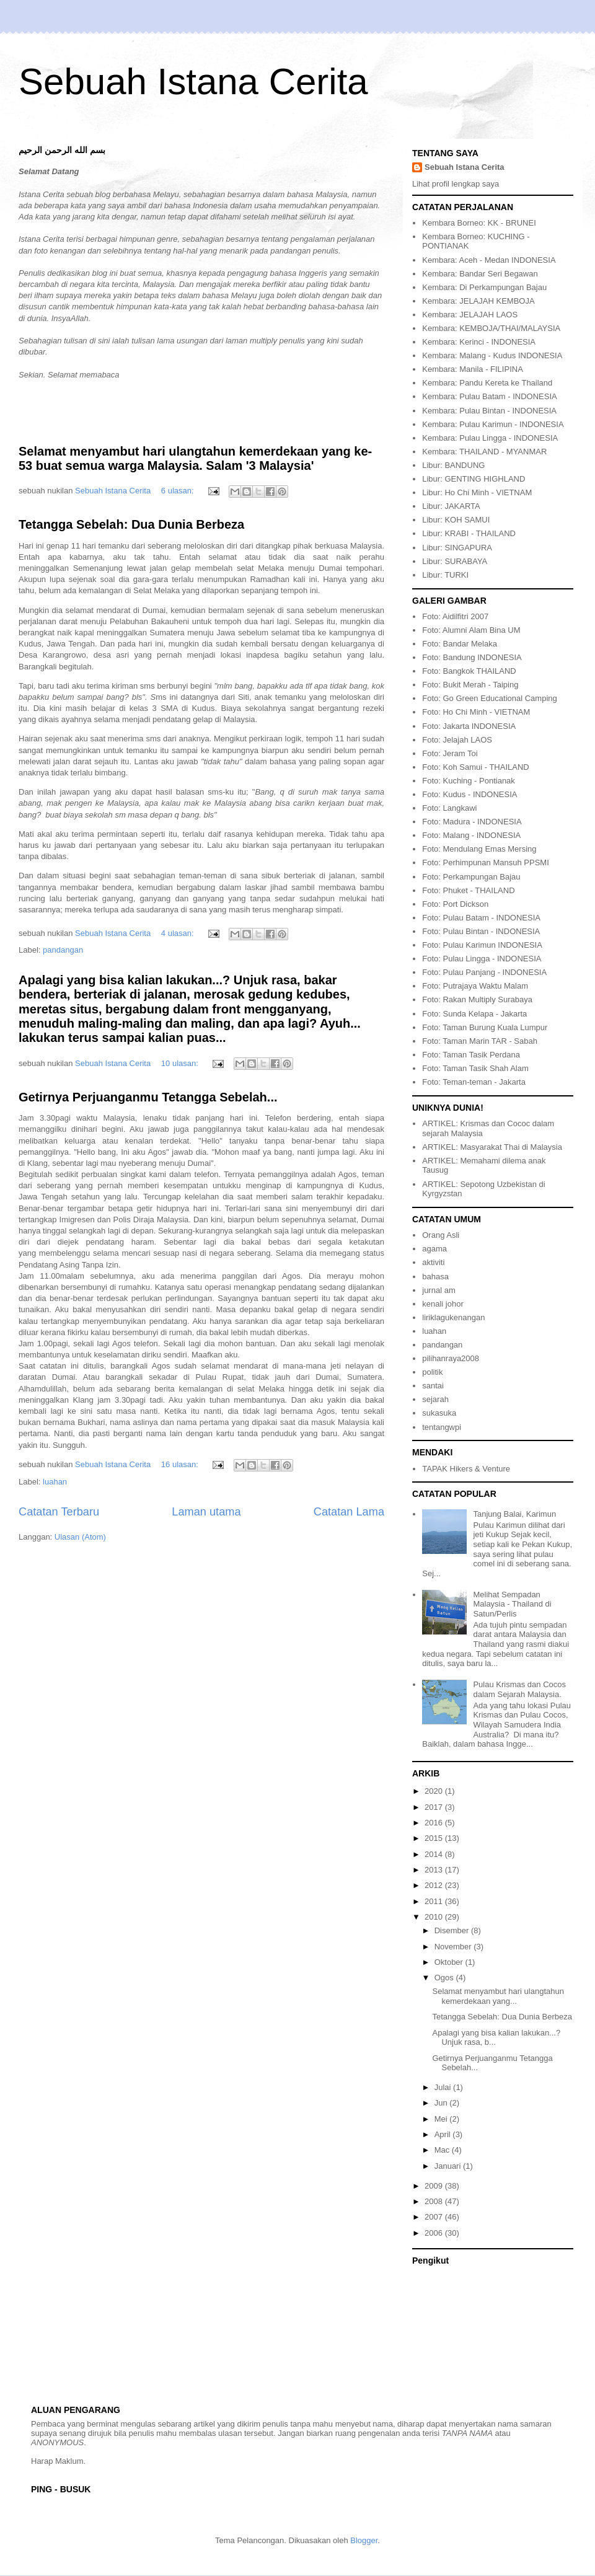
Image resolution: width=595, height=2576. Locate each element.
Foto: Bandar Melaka (459, 643)
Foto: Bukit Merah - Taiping (470, 684)
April (443, 2134)
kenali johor (443, 1303)
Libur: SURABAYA (454, 561)
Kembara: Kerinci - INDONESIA (479, 341)
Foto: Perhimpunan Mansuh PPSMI (485, 862)
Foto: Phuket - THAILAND (468, 890)
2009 (435, 2185)
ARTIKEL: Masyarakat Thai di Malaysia (492, 1147)
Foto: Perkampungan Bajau (471, 876)
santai (433, 1385)
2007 (435, 2216)
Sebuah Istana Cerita (193, 81)
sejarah (435, 1399)
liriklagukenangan (453, 1317)
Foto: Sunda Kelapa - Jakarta (474, 1013)
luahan (55, 1481)
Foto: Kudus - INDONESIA (469, 794)
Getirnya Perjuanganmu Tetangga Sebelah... (148, 1097)
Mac (443, 2150)
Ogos (445, 1977)
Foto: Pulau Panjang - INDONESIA (484, 972)
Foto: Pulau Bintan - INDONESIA (481, 931)
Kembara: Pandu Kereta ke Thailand (487, 382)
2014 (435, 1854)
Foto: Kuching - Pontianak (468, 780)
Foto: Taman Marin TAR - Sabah (479, 1041)
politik (432, 1372)
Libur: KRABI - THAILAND (469, 533)
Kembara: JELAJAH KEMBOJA (478, 301)
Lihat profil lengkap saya (455, 183)
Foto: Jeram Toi (449, 753)
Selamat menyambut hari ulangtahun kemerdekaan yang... (497, 1996)
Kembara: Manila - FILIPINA (472, 369)
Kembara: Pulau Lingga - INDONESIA (490, 438)
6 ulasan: (178, 490)
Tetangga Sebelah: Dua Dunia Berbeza (131, 524)
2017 (435, 1807)
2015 (435, 1838)
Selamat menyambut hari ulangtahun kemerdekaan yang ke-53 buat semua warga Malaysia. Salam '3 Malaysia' (195, 458)
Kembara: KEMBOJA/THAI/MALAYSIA (491, 328)
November (454, 1946)
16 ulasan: (181, 1464)
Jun (442, 2102)
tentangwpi (441, 1427)
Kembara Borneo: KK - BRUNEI (479, 222)
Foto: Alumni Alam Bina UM (471, 630)
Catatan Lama (349, 1512)
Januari (448, 2166)
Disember (452, 1930)
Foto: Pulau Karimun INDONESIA (482, 945)
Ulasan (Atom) (80, 1537)
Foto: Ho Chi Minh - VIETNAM (476, 712)
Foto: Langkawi (449, 808)
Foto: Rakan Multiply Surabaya (477, 999)
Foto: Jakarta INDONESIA (469, 726)
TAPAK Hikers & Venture (466, 1468)
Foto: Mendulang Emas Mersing (479, 849)
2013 (435, 1869)
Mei (442, 2119)
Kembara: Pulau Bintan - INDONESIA (489, 410)
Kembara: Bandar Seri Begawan (479, 273)
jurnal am (438, 1290)
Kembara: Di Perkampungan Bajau (484, 287)
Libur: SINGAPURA (457, 547)
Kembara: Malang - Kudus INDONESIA (492, 355)
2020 (435, 1791)
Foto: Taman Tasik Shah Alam (475, 1068)
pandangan (63, 950)
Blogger (363, 2540)
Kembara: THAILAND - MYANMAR (484, 451)
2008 (435, 2201)
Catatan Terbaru (59, 1512)
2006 (435, 2233)
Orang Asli (440, 1235)
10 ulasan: (181, 1063)
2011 (435, 1901)
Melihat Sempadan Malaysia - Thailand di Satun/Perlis (512, 1604)
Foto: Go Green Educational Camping (489, 698)
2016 (435, 1822)
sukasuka (439, 1413)
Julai (443, 2087)
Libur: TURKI (445, 575)
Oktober (449, 1962)
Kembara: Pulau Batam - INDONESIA (489, 396)
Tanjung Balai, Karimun (514, 1514)
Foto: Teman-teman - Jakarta (474, 1082)
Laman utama (206, 1512)
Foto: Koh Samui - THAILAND (475, 767)
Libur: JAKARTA (451, 506)
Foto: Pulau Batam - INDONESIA (481, 917)
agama (434, 1248)
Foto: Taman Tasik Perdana (471, 1054)
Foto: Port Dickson (455, 904)
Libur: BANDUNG (453, 465)
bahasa (435, 1276)
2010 (435, 1916)
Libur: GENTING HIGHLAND (473, 478)
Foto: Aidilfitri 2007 (455, 616)
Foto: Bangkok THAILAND (469, 671)
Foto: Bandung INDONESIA (471, 657)
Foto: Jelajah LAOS (457, 739)
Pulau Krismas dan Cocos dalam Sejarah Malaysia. (519, 1689)
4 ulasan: (178, 933)
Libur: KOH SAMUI (456, 519)
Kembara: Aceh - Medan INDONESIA (488, 260)
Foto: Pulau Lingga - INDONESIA (481, 958)
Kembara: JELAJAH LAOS (470, 314)
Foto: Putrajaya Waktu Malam (475, 985)
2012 (435, 1885)
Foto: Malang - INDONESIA (471, 835)
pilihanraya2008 (450, 1358)
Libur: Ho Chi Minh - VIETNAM (477, 492)
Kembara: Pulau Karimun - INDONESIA (492, 424)
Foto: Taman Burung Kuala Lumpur (484, 1027)
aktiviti (433, 1262)
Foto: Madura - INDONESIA (471, 821)
